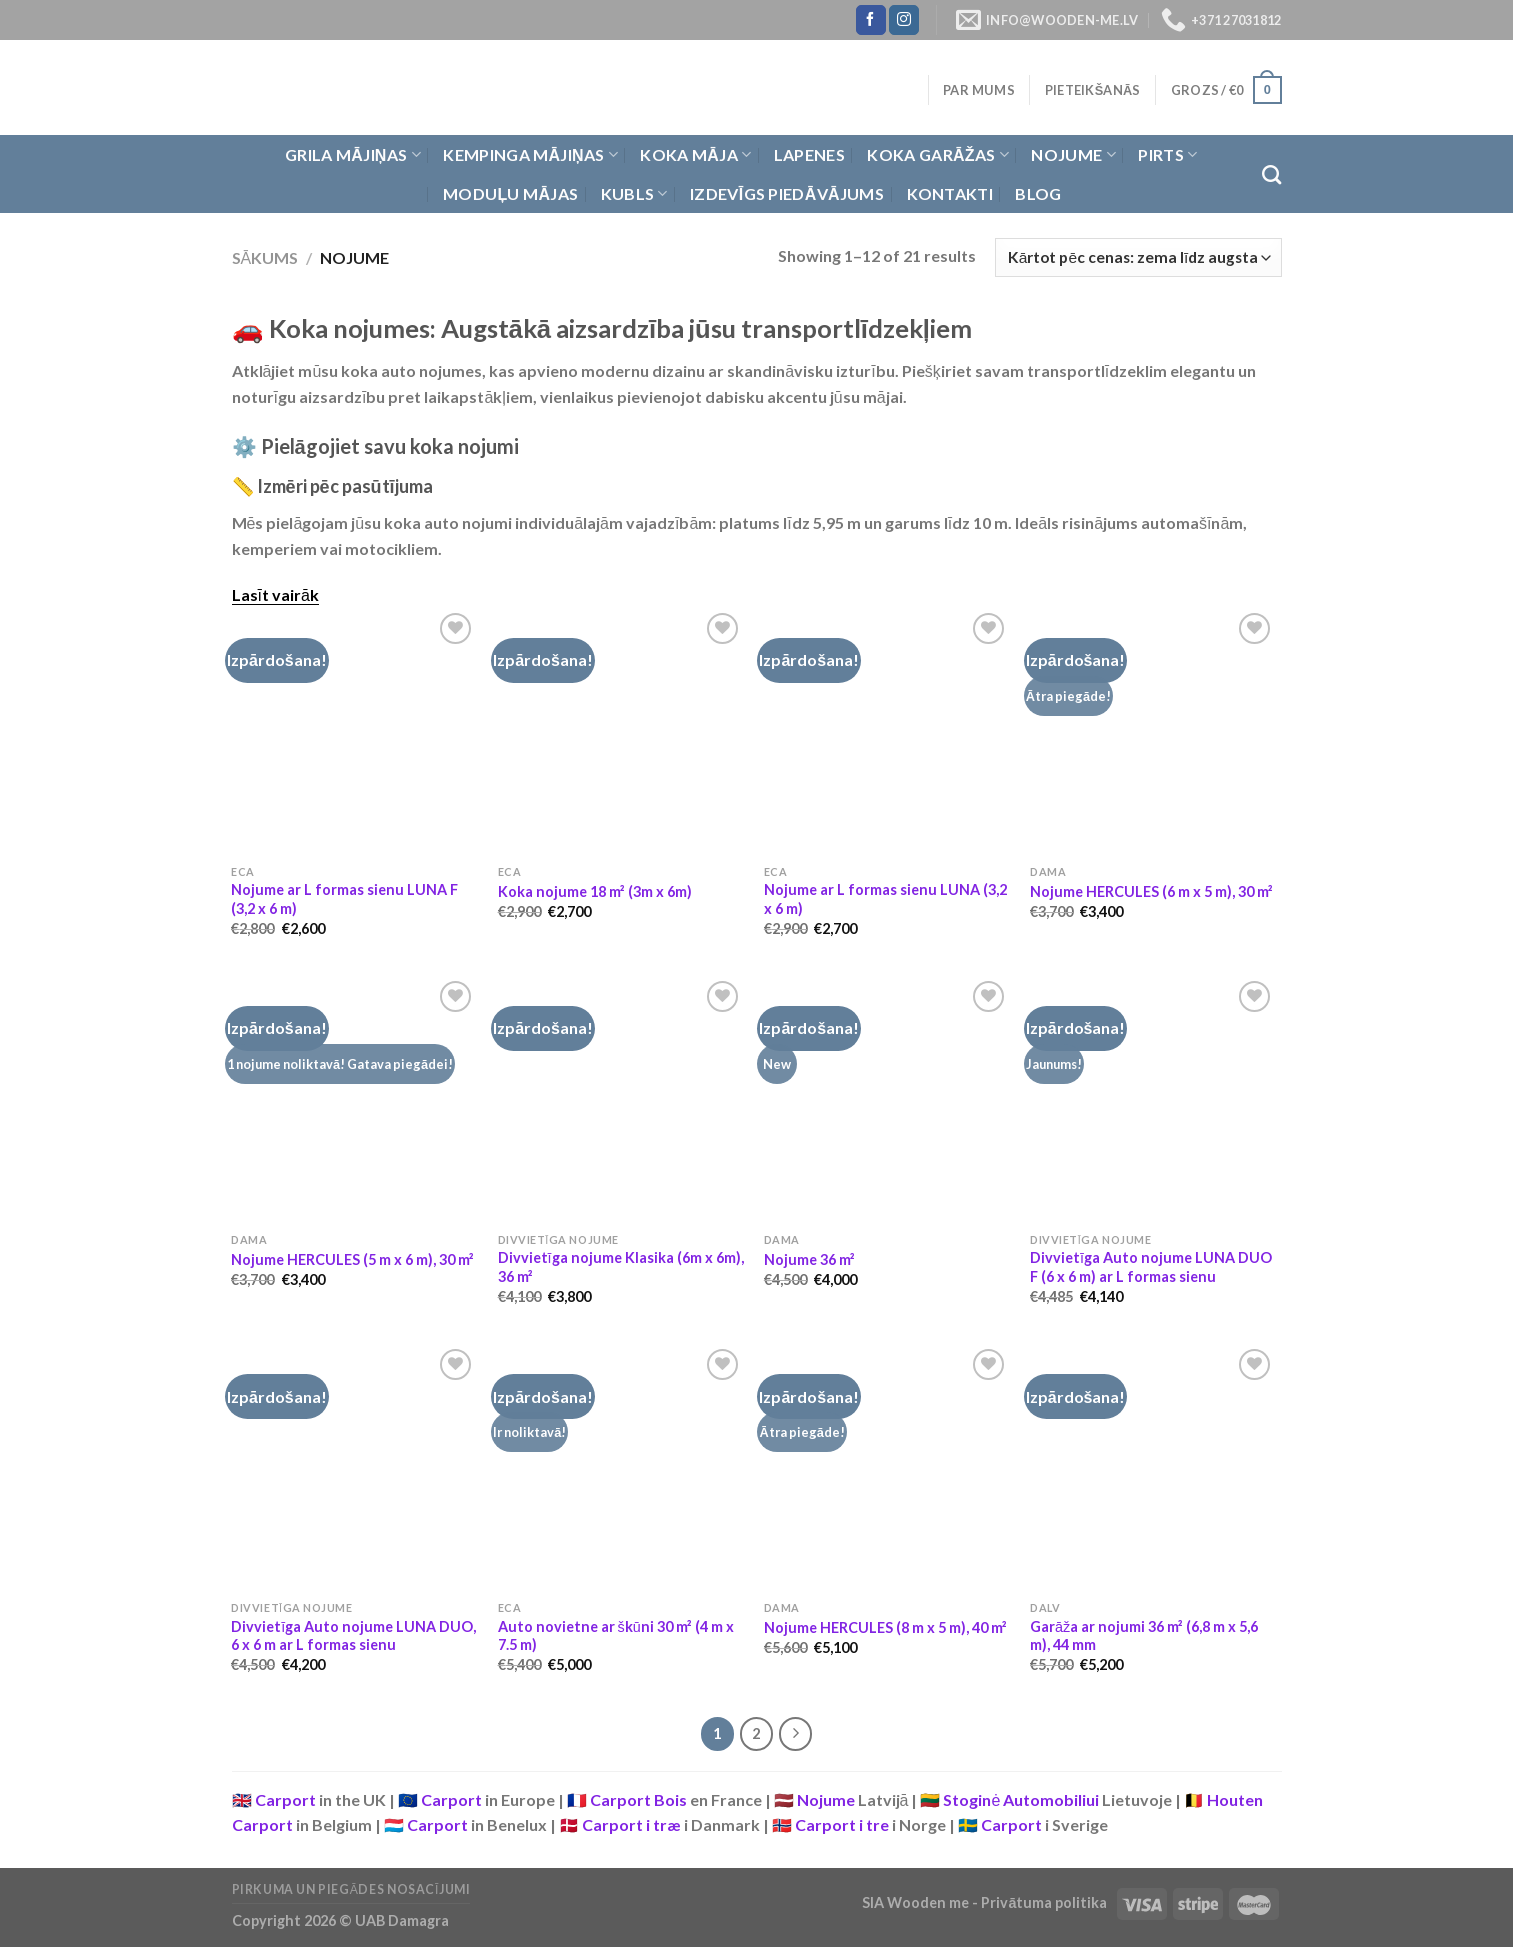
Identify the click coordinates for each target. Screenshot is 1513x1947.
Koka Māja (695, 155)
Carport (285, 1799)
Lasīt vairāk (275, 594)
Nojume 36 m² (809, 1259)
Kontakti (950, 193)
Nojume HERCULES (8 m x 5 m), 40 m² (885, 1627)
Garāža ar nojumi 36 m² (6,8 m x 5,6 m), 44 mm (1144, 1636)
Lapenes (809, 154)
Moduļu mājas (510, 193)
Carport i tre (842, 1824)
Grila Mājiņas (353, 155)
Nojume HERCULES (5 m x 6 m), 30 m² (352, 1259)
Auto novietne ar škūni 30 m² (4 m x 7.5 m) (616, 1636)
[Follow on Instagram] (904, 20)
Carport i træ (631, 1824)
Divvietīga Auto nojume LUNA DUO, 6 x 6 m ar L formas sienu (353, 1636)
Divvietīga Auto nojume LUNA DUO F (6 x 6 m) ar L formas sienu (1151, 1267)
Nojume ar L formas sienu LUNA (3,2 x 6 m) (885, 899)
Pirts (1167, 155)
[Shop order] (1138, 257)
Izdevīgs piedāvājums (787, 193)
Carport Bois (638, 1799)
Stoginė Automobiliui (1021, 1799)
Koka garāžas (938, 155)
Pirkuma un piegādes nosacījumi (351, 1889)
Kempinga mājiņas (530, 155)
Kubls (634, 194)
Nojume (1073, 155)
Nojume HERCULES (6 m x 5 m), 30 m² (1151, 891)
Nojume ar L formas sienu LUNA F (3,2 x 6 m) (344, 899)
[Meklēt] (1271, 174)
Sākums (265, 257)
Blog (1038, 193)
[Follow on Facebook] (871, 20)
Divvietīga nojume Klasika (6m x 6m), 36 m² (621, 1267)
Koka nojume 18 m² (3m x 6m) (595, 891)
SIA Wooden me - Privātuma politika (986, 1902)
